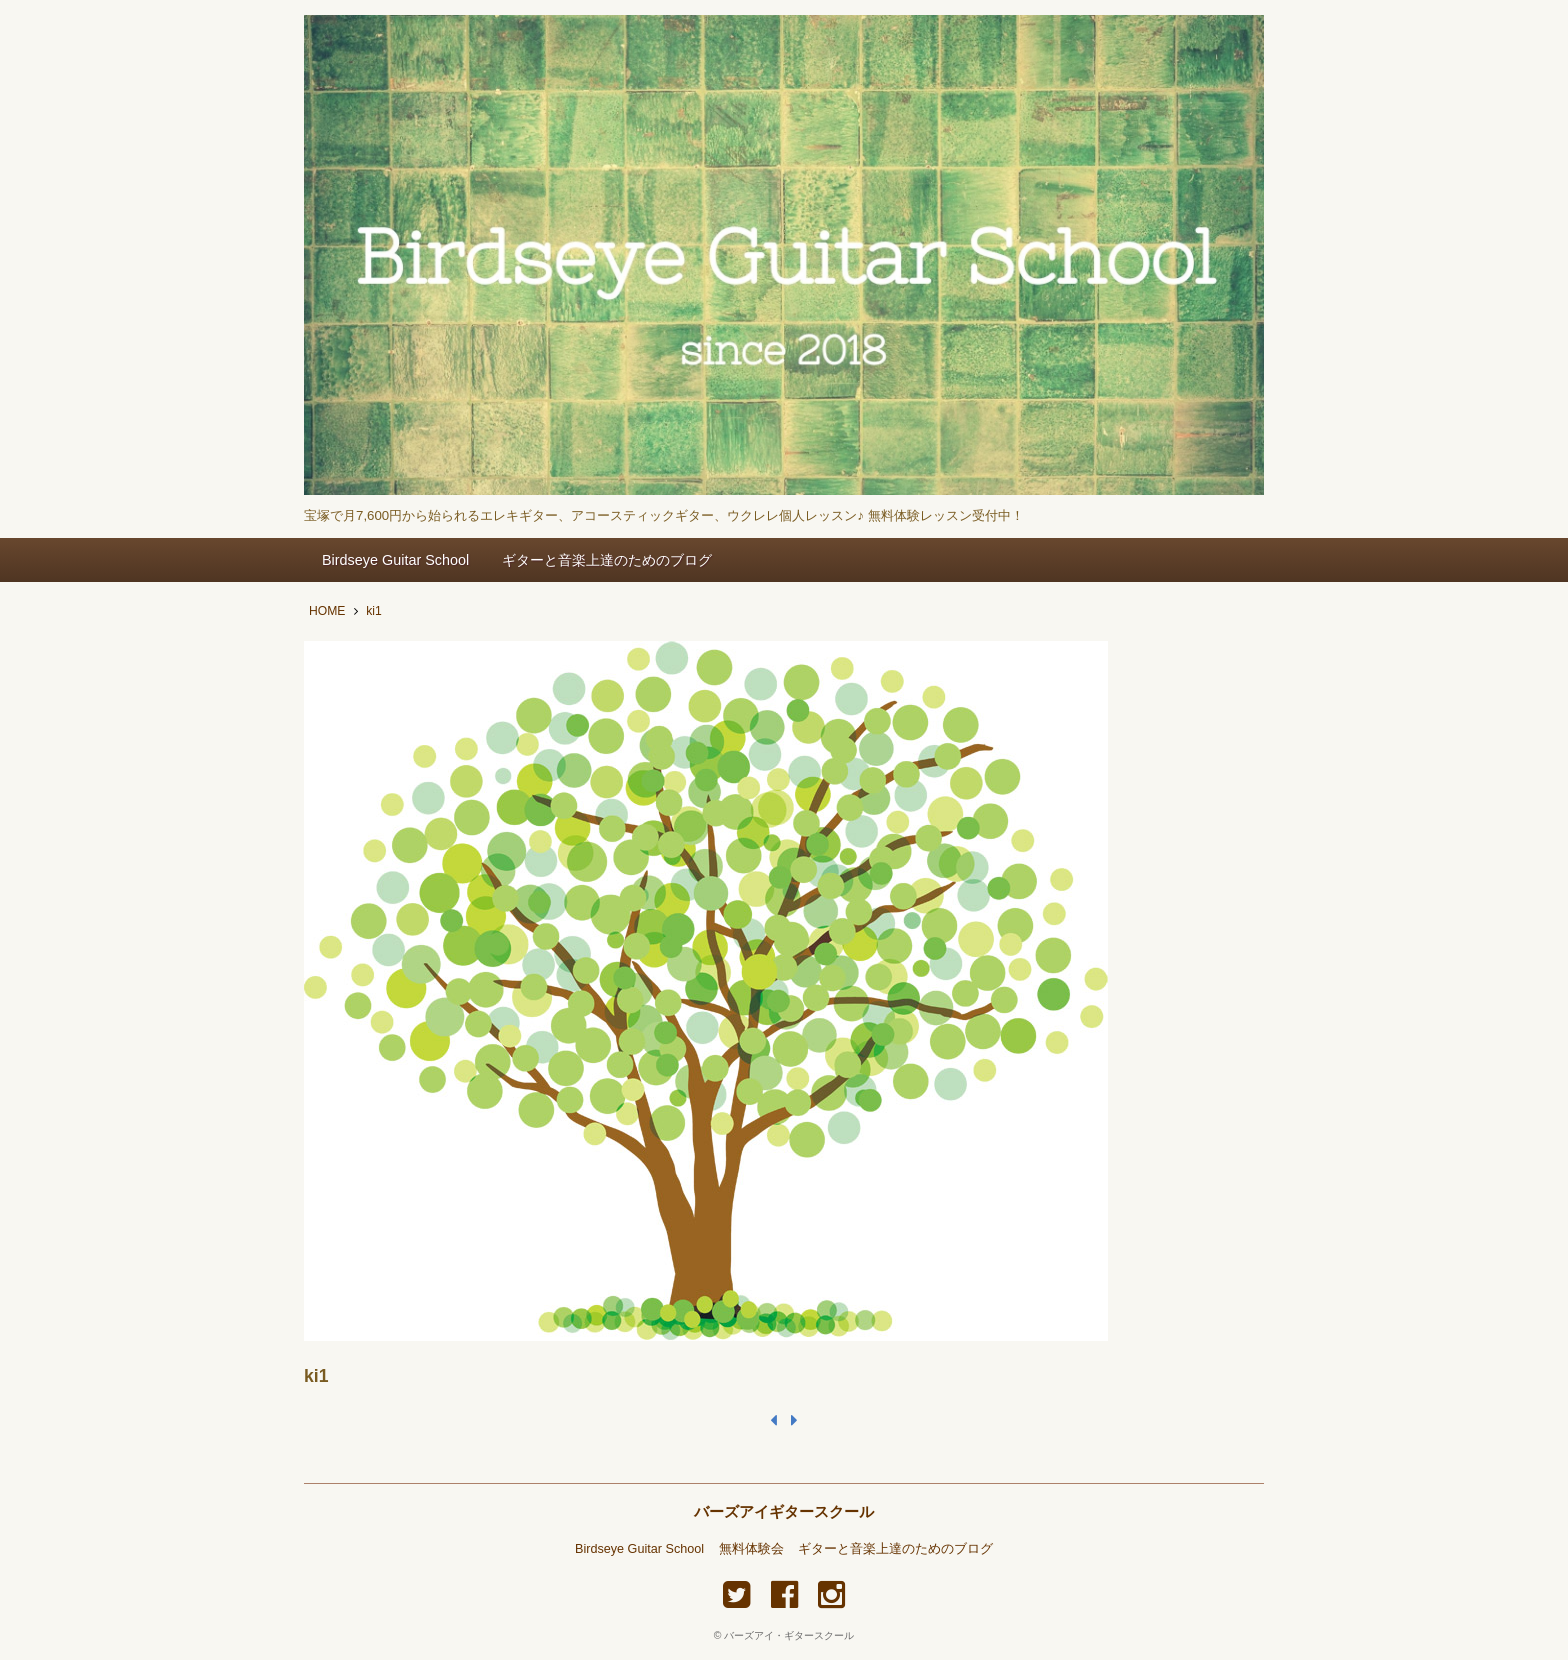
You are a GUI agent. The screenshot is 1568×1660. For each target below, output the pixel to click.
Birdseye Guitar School (395, 560)
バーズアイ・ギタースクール (789, 1635)
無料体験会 (751, 1549)
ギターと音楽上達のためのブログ (607, 560)
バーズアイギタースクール (784, 1511)
